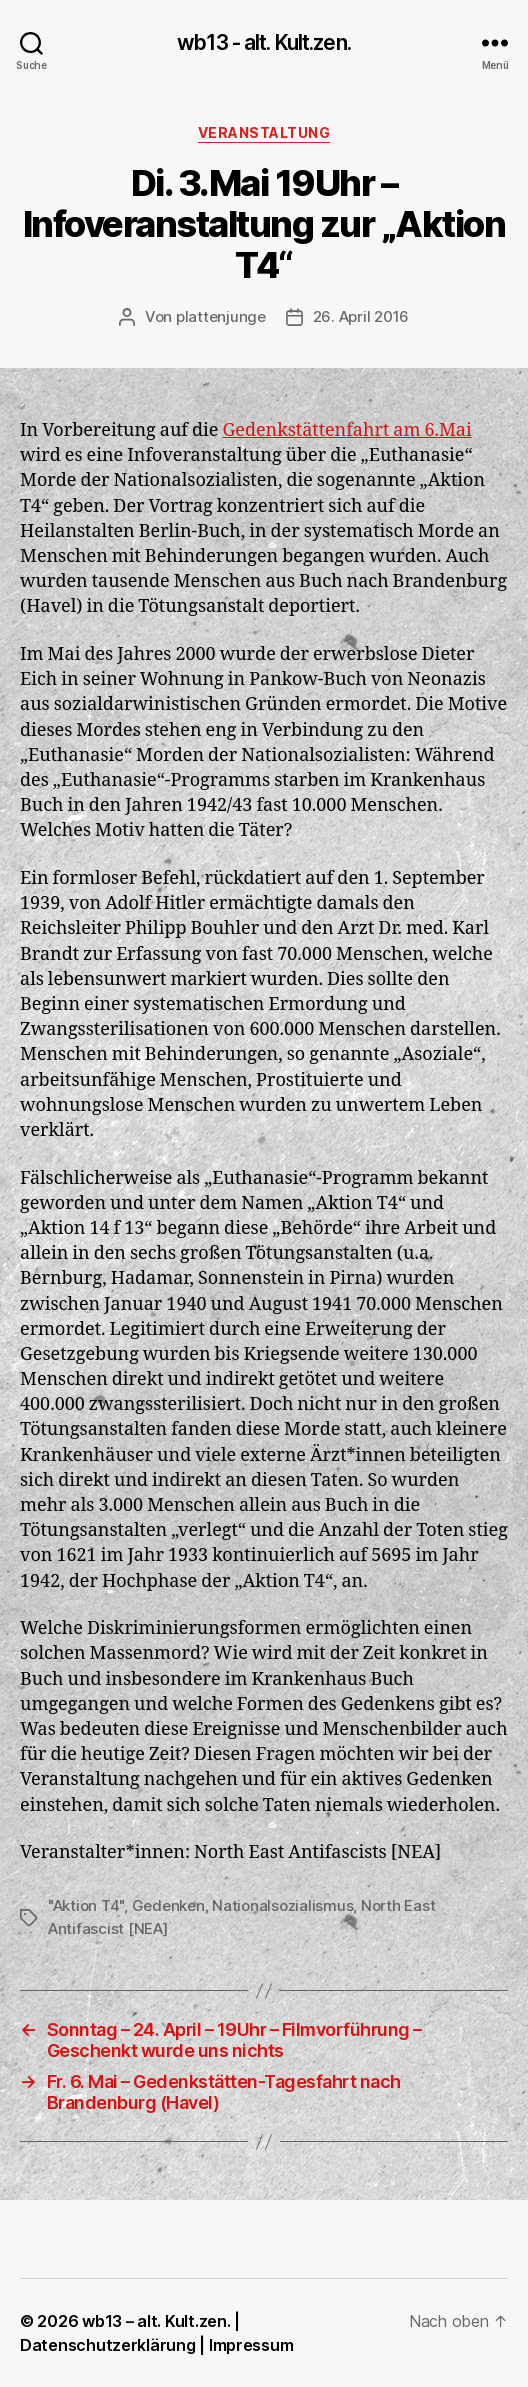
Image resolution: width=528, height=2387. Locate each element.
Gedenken (168, 1905)
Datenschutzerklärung (108, 2345)
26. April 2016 (361, 316)
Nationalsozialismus (282, 1905)
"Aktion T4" (86, 1905)
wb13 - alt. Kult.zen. (264, 42)
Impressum (251, 2345)
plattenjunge (221, 316)
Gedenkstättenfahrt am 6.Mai (346, 430)
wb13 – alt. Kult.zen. (156, 2321)
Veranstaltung (264, 132)
